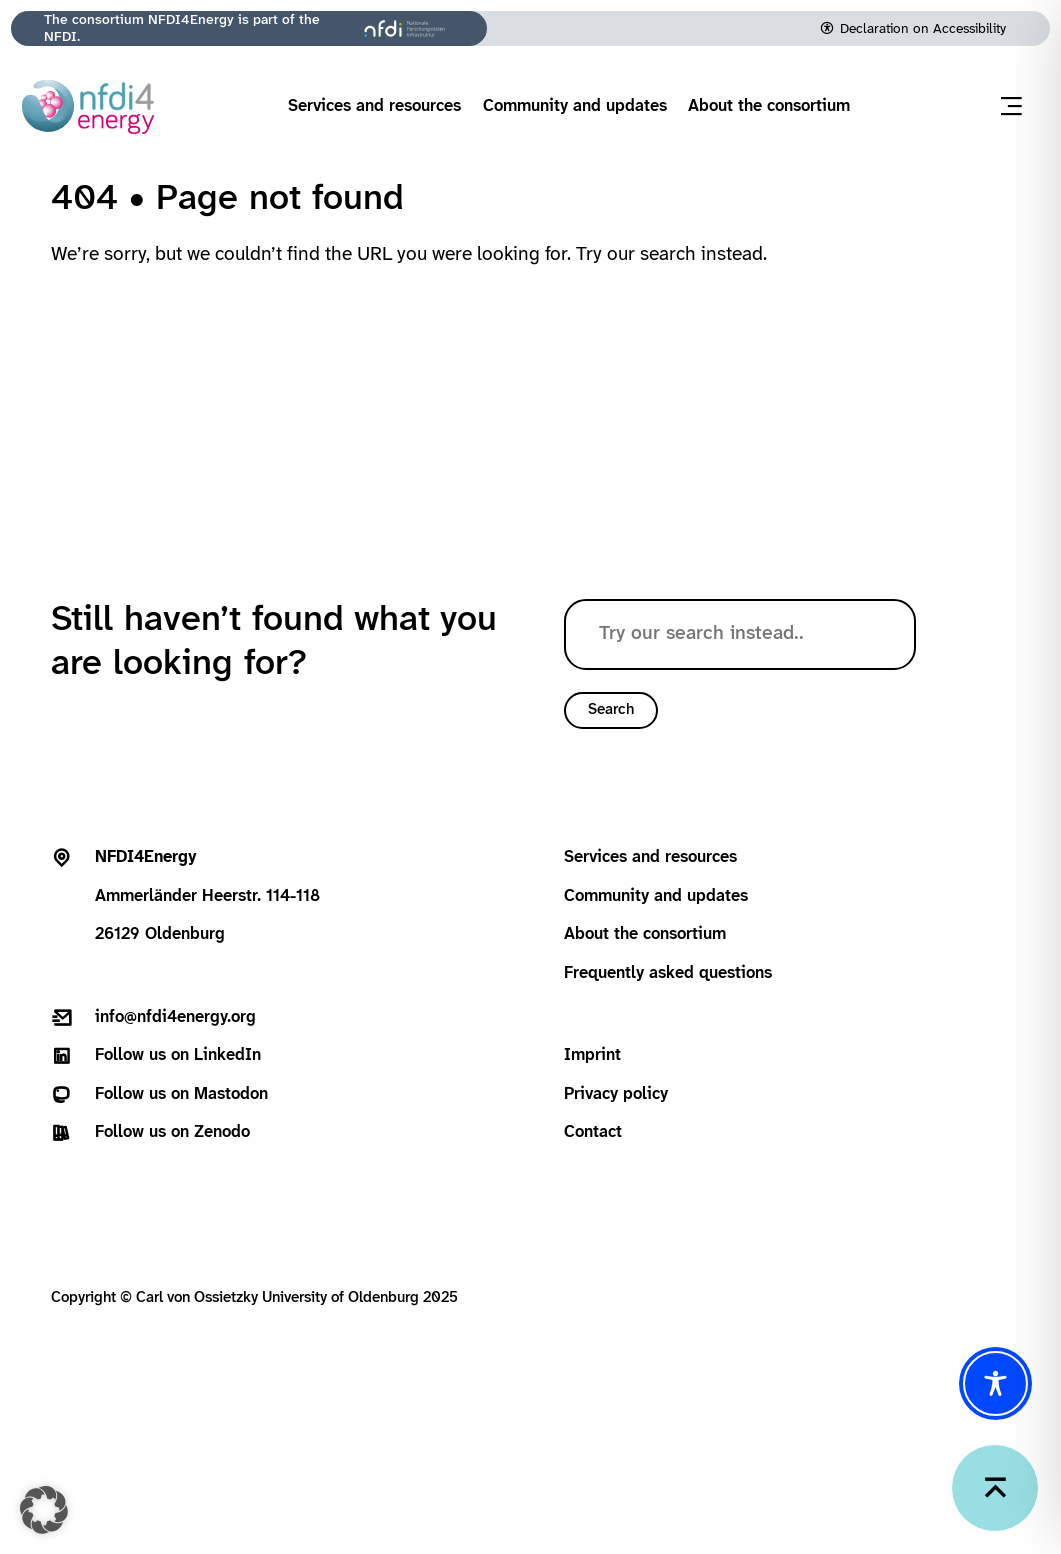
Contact (593, 1132)
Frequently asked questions (668, 973)
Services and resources (374, 106)
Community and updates (575, 106)
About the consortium (769, 106)
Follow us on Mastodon (181, 1094)
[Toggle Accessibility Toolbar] (995, 1383)
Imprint (592, 1055)
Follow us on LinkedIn (178, 1055)
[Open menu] (1011, 106)
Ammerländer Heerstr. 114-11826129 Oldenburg (207, 896)
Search (611, 710)
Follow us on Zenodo (172, 1132)
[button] (44, 1510)
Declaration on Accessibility (923, 29)
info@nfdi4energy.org (175, 1017)
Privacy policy (616, 1094)
